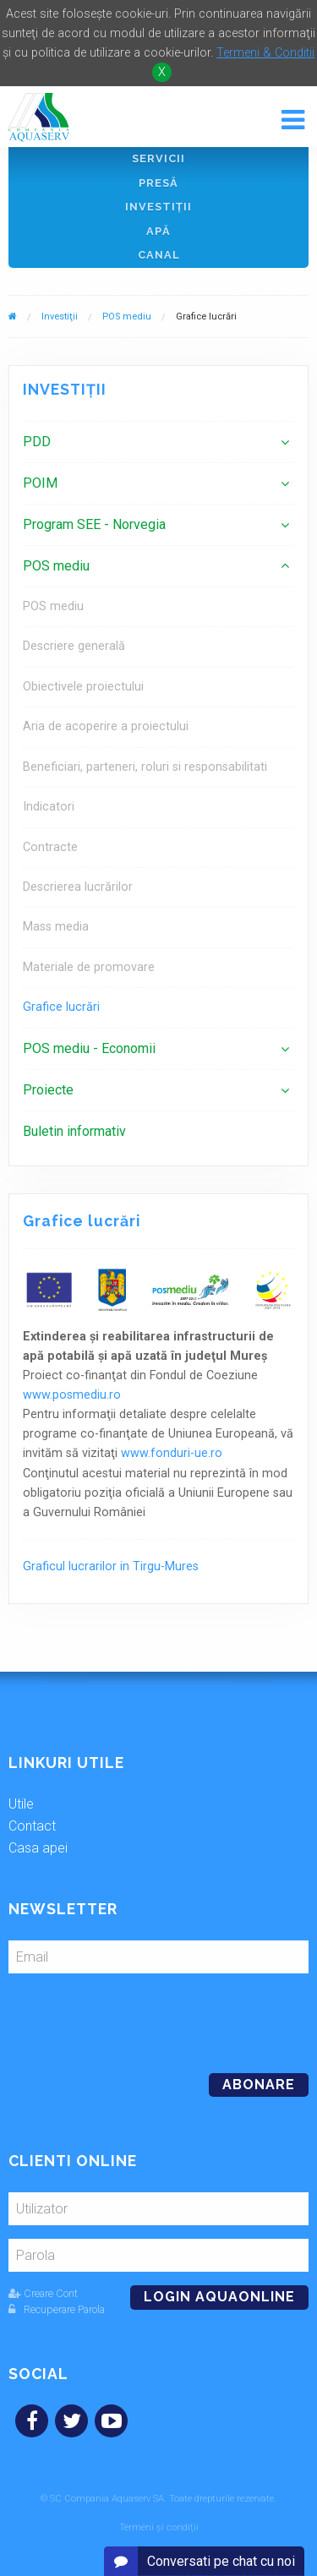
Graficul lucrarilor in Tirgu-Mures (111, 1566)
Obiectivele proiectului (83, 686)
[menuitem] (158, 441)
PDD (37, 442)
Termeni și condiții (159, 2527)
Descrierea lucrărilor (78, 887)
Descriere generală (74, 646)
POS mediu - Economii (89, 1048)
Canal (159, 254)
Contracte (50, 847)
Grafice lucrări (61, 1007)
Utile (21, 1804)
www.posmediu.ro (72, 1395)
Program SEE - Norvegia (94, 524)
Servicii (158, 158)
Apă (158, 231)
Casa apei (38, 1848)
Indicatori (48, 807)
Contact (32, 1826)
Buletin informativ (74, 1131)
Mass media (56, 927)
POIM (40, 483)
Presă (158, 183)
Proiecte (48, 1090)
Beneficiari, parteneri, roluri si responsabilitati (145, 767)
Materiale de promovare (89, 967)
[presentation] (124, 2016)
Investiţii (158, 206)
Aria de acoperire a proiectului (106, 726)
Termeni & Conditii (265, 53)
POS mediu (126, 316)
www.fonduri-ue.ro (171, 1453)
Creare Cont (43, 2293)
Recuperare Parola (56, 2309)
